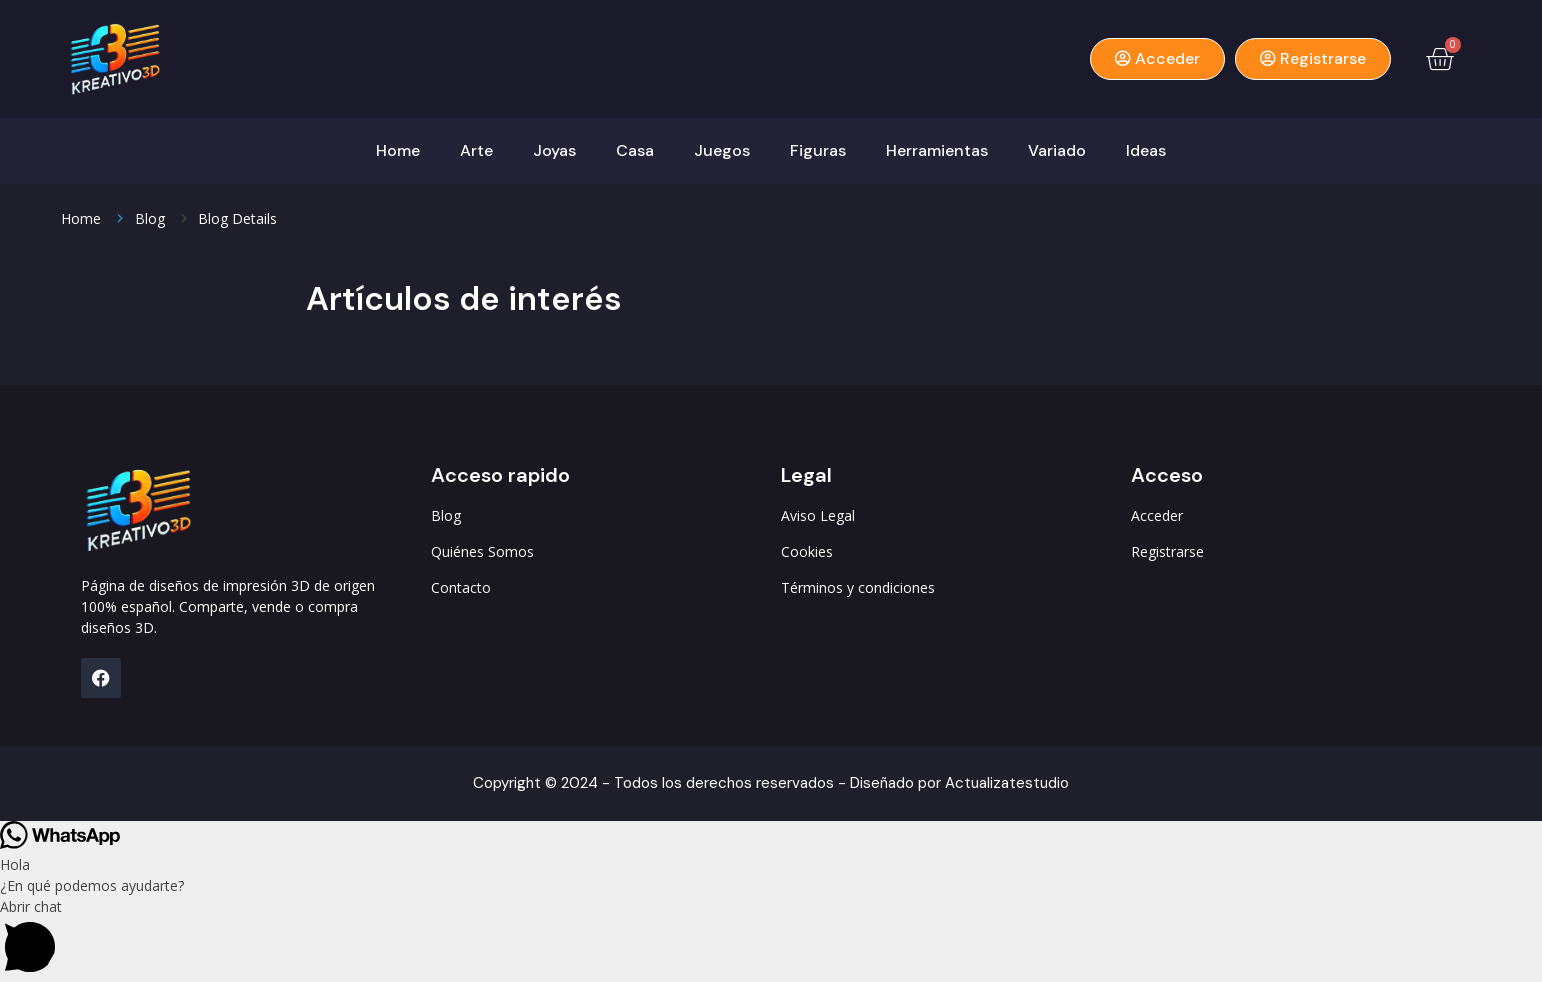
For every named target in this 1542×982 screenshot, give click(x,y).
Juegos (722, 150)
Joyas (554, 150)
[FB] (101, 678)
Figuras (818, 150)
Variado (1057, 150)
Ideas (1146, 150)
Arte (476, 150)
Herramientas (937, 150)
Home (398, 150)
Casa (635, 150)
